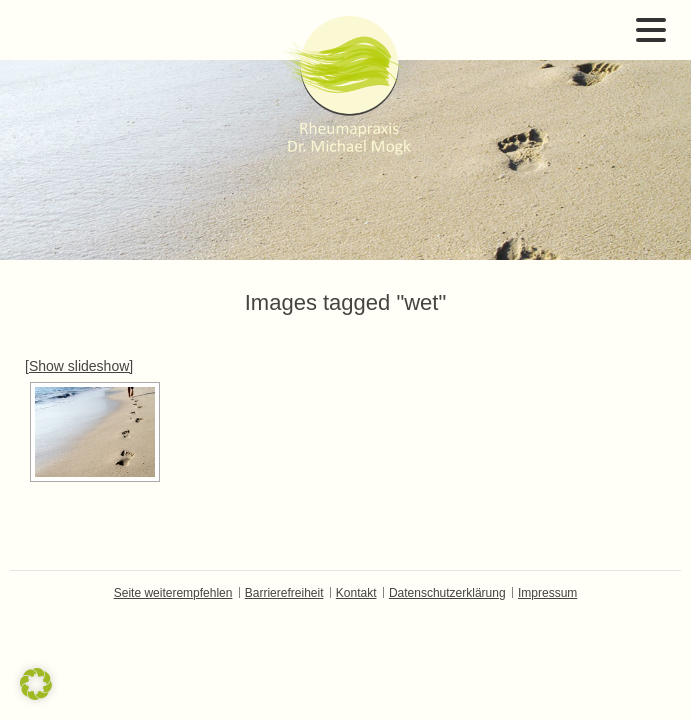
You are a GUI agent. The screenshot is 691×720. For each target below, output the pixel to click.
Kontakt (356, 593)
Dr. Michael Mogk (346, 85)
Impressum (547, 593)
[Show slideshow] (79, 366)
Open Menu (651, 30)
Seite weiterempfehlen (173, 593)
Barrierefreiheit (284, 593)
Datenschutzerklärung (447, 593)
